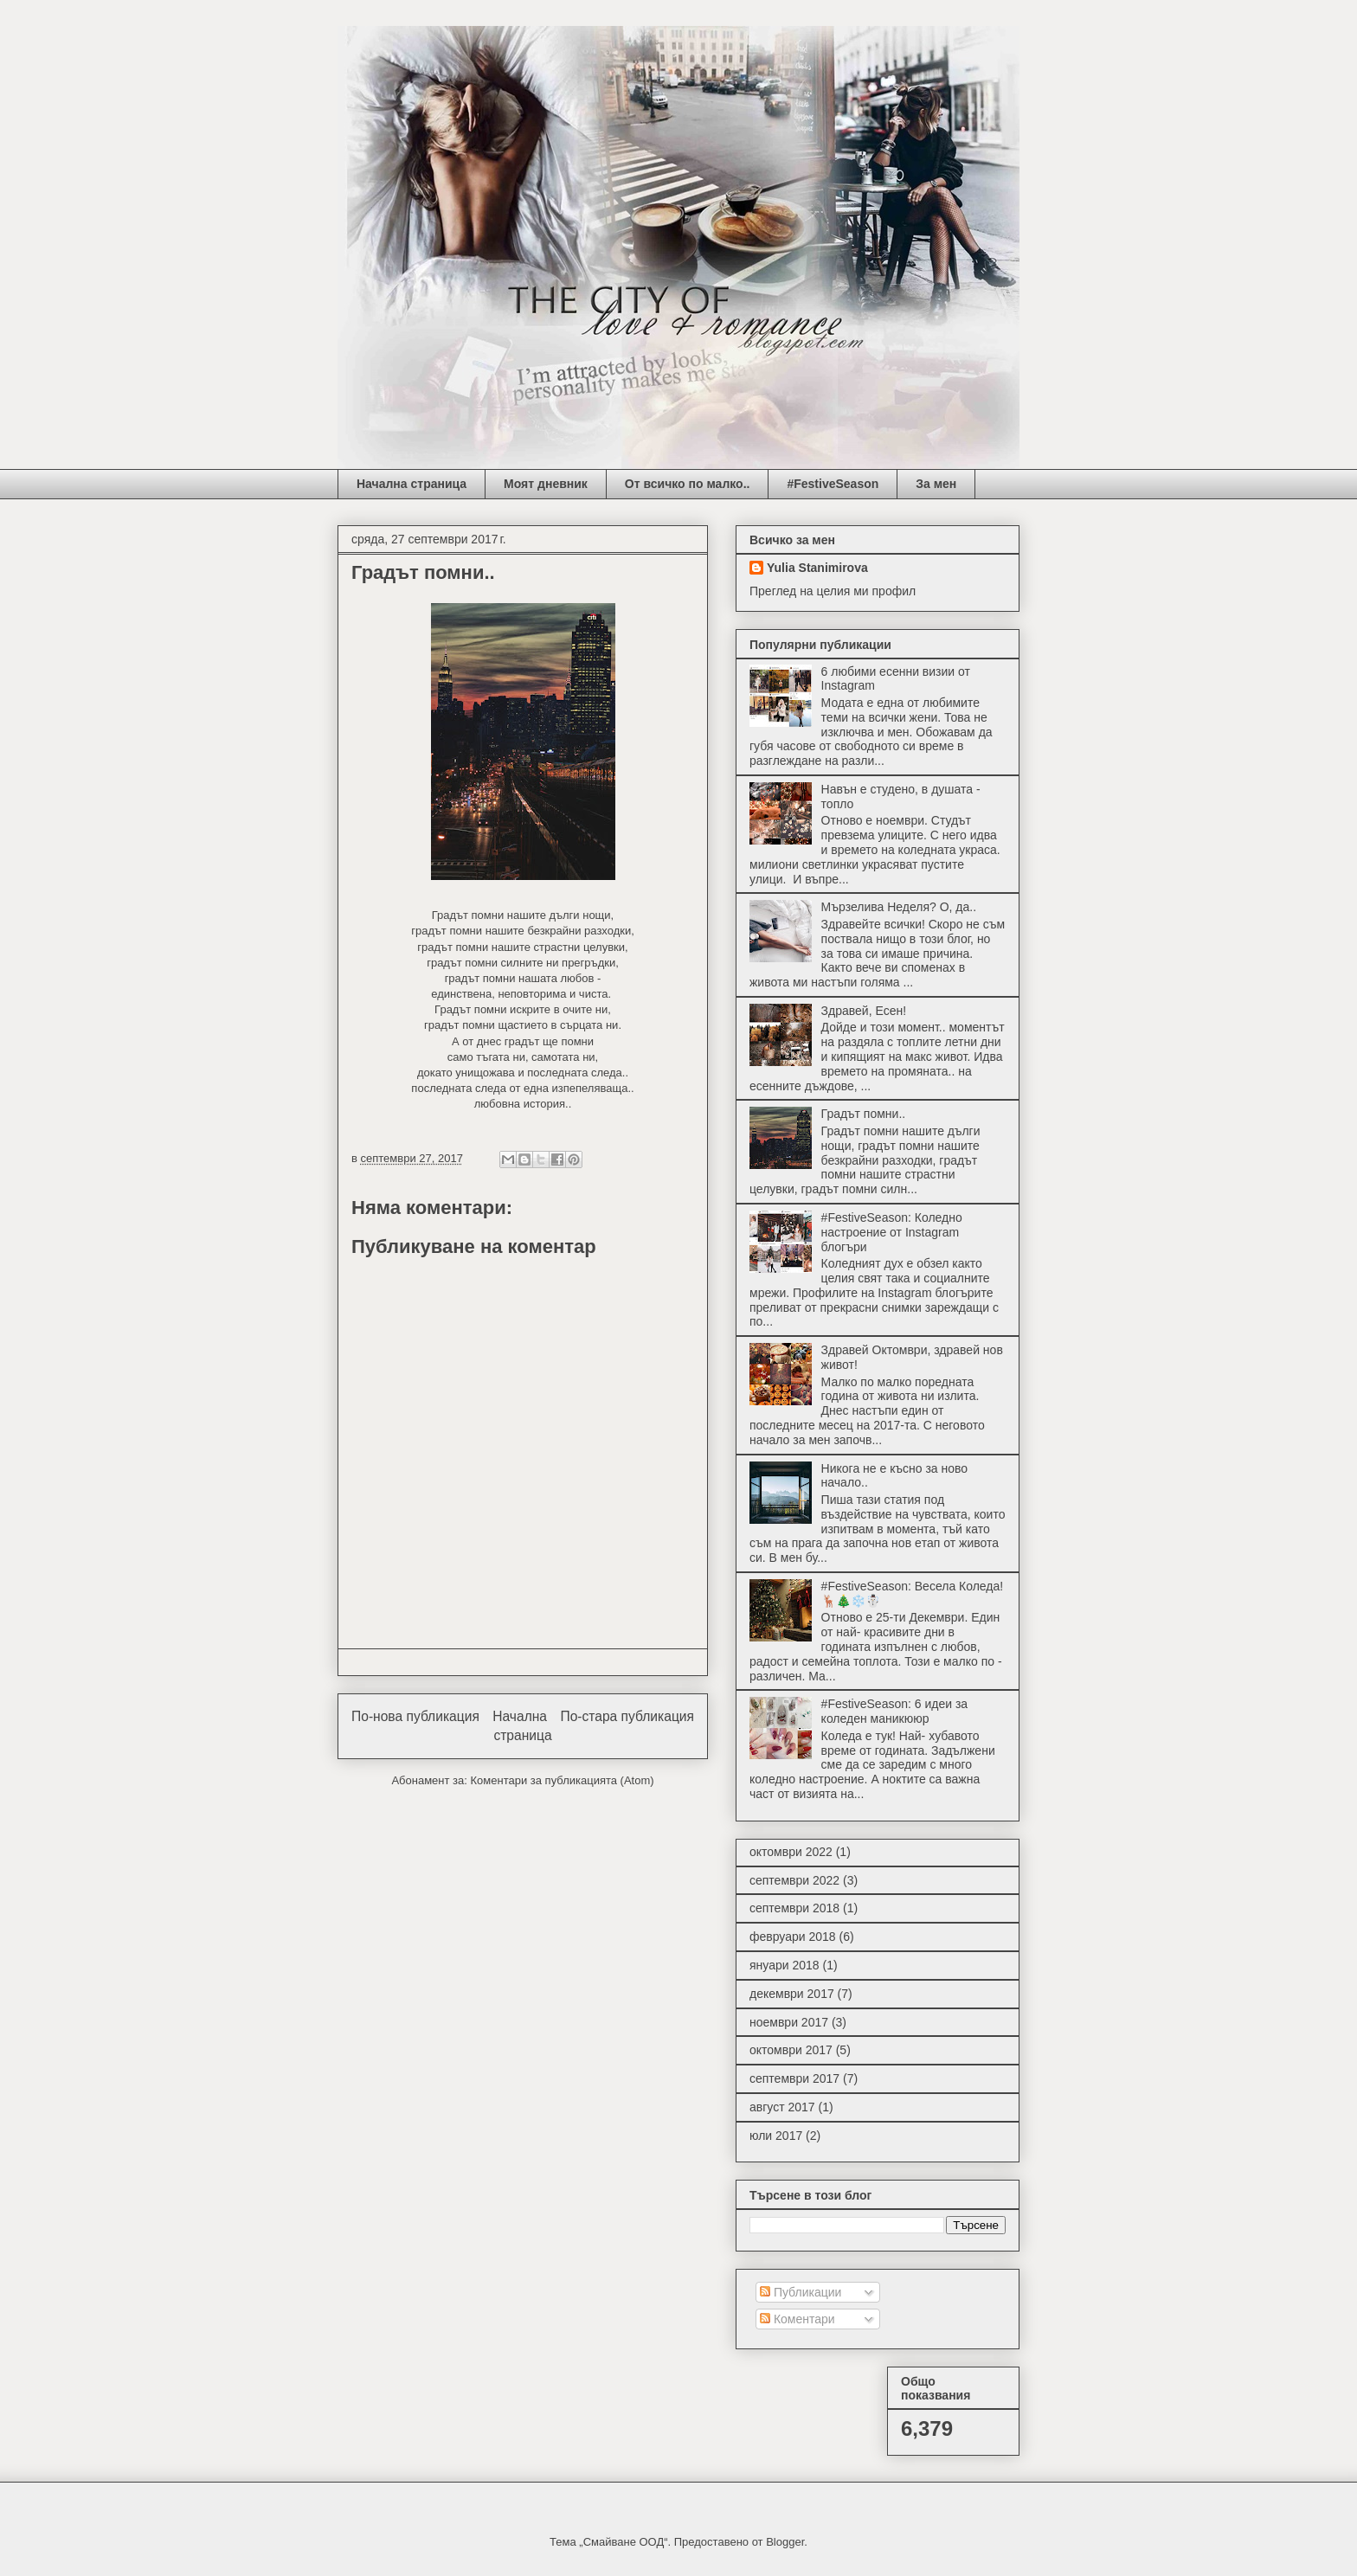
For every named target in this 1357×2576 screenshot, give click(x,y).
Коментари (797, 2319)
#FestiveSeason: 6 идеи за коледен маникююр (894, 1711)
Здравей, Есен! (863, 1011)
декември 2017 (791, 1994)
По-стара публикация (627, 1716)
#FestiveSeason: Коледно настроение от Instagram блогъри (891, 1232)
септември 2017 (794, 2078)
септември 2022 (794, 1880)
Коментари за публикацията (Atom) (562, 1780)
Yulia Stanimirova (817, 568)
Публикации (800, 2292)
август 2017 (782, 2107)
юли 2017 (775, 2135)
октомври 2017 (791, 2050)
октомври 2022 (791, 1852)
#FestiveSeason (832, 484)
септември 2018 (794, 1908)
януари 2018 (784, 1965)
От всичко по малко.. (687, 484)
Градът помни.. (863, 1114)
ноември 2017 (788, 2022)
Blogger (785, 2541)
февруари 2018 (792, 1936)
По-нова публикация (415, 1716)
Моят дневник (546, 484)
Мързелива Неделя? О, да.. (898, 907)
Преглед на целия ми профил (832, 591)
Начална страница (411, 484)
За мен (936, 484)
